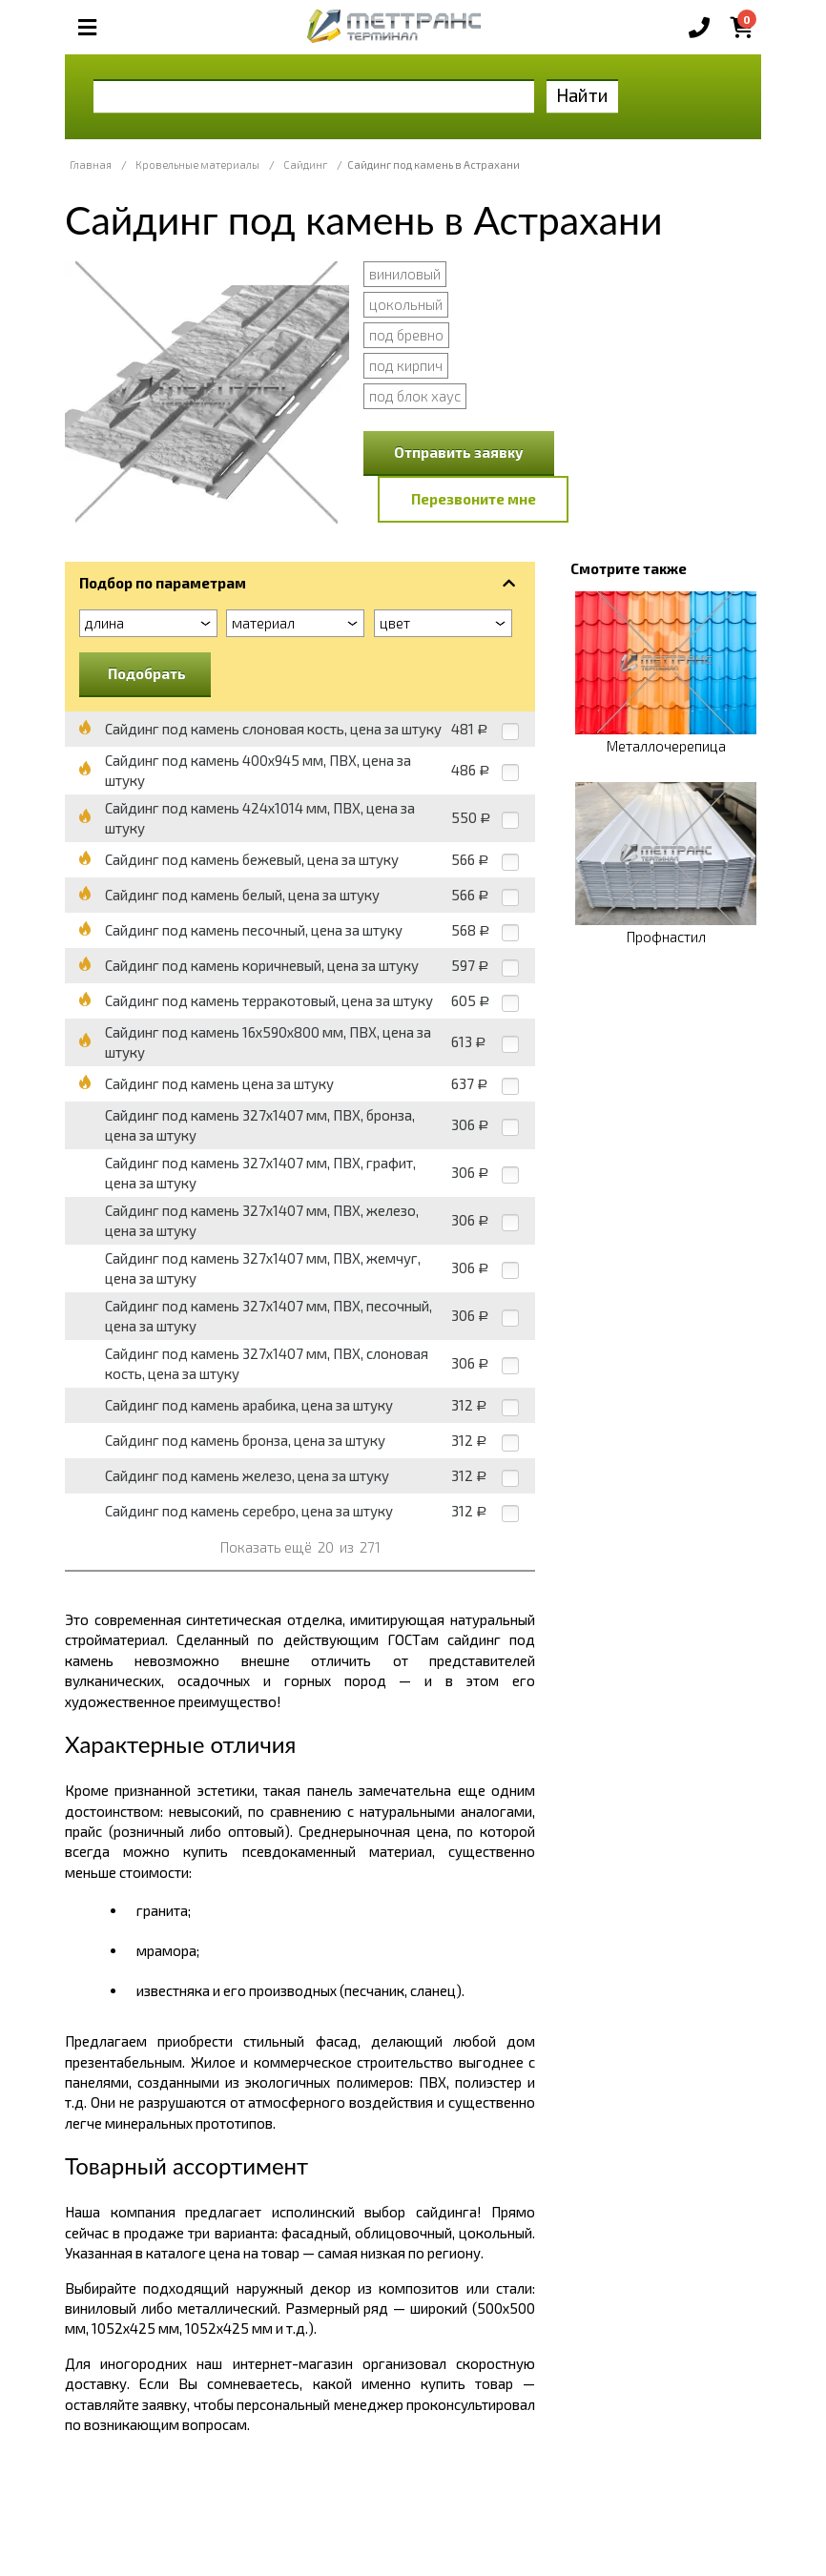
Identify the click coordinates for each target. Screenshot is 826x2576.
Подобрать (147, 673)
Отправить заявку (459, 452)
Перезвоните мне (473, 498)
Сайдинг (305, 164)
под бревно (406, 334)
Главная (91, 164)
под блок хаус (415, 395)
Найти (582, 95)
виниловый (405, 273)
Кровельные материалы (197, 164)
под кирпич (406, 365)
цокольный (406, 304)
